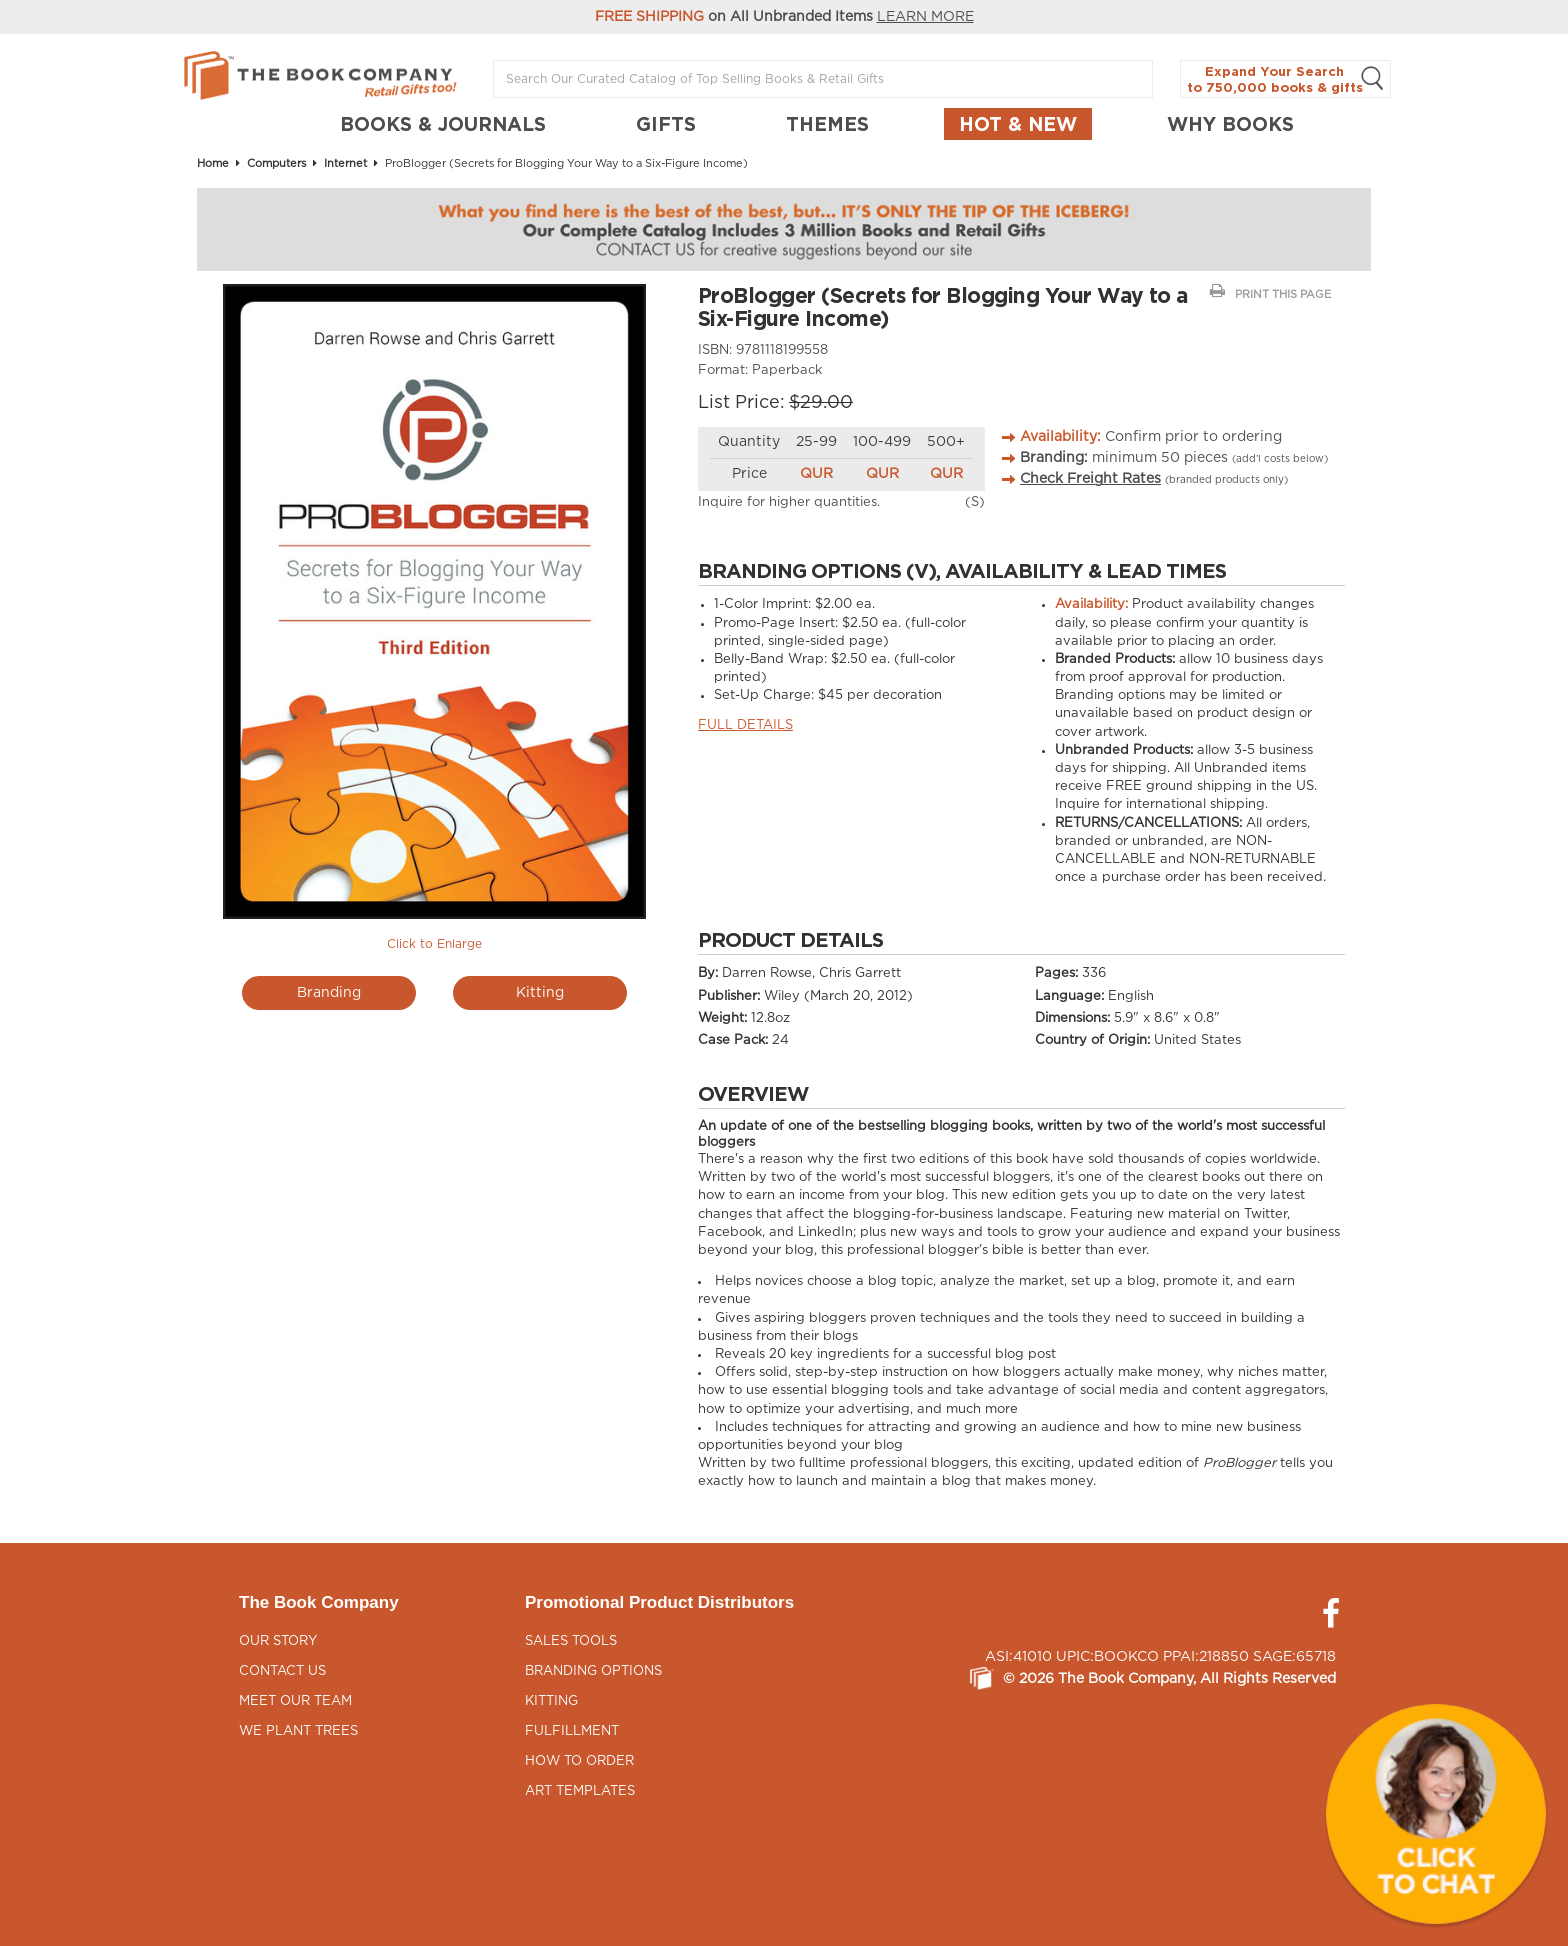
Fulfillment (572, 1731)
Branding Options (593, 1671)
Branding (329, 993)
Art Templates (580, 1791)
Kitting (540, 993)
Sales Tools (571, 1641)
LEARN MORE (925, 17)
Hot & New (1018, 124)
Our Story (278, 1641)
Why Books (1230, 124)
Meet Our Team (295, 1701)
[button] (1436, 1814)
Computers (276, 163)
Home (213, 163)
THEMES (827, 124)
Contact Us (282, 1671)
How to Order (579, 1761)
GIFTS (666, 124)
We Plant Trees (298, 1731)
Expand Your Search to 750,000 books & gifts (1285, 79)
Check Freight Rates (1090, 479)
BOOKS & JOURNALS (443, 124)
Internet (345, 163)
